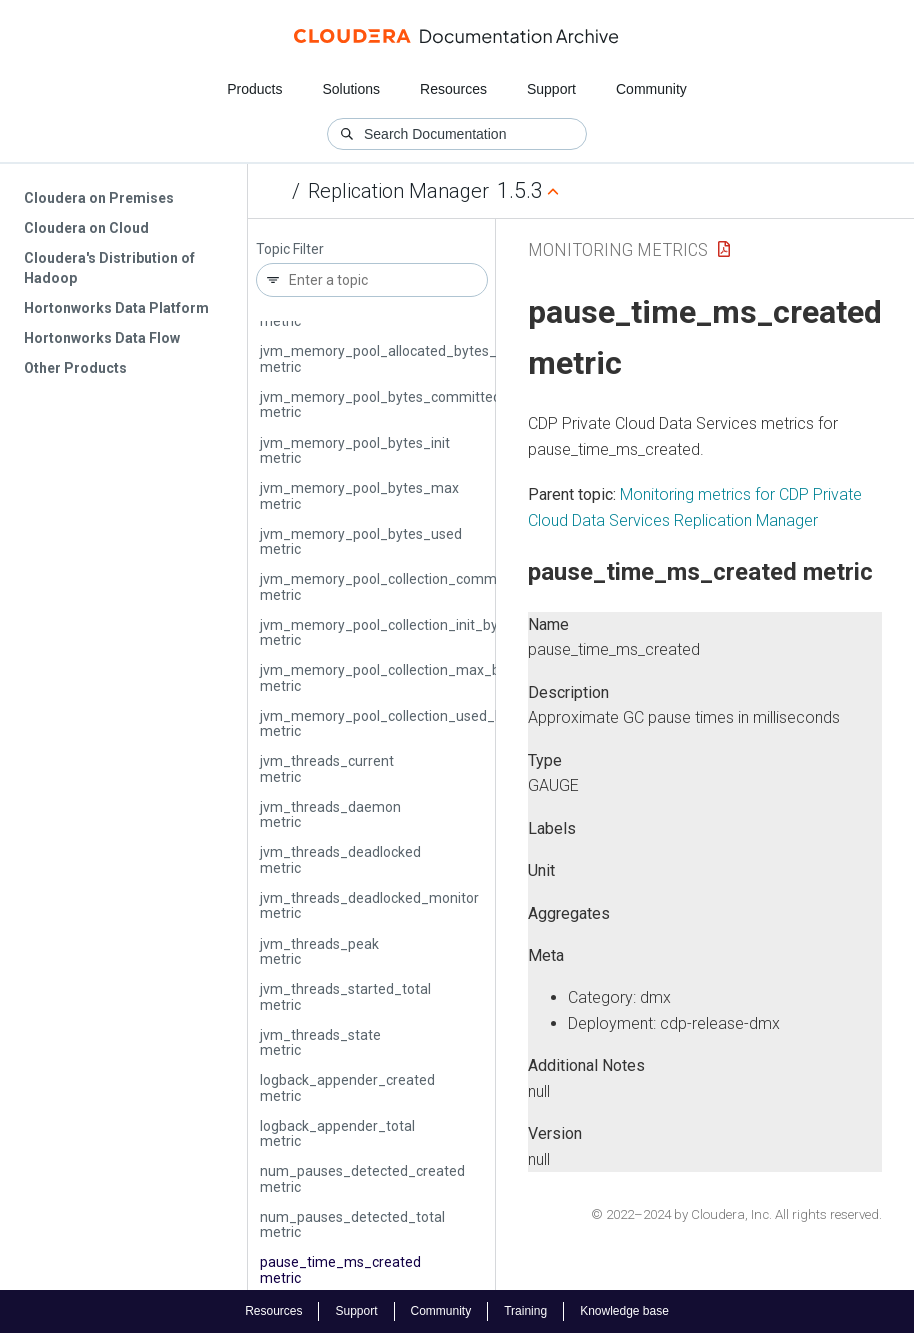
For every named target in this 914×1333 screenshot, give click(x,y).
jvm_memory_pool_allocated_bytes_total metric (393, 358)
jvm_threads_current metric (327, 768)
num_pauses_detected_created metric (362, 1178)
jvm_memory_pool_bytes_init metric (355, 450)
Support (551, 89)
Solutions (351, 89)
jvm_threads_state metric (320, 1042)
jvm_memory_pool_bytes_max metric (359, 495)
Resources (453, 89)
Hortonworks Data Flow (102, 338)
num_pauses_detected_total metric (352, 1224)
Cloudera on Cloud (86, 228)
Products (254, 89)
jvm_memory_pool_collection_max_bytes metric (393, 677)
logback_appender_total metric (337, 1133)
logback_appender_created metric (347, 1087)
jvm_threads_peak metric (319, 951)
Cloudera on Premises (99, 198)
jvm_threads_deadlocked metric (340, 859)
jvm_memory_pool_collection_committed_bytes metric (414, 586)
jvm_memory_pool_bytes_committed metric (380, 404)
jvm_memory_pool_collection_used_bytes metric (395, 723)
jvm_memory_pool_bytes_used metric (361, 541)
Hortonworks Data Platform (116, 308)
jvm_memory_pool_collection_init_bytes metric (389, 632)
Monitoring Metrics (618, 249)
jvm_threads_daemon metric (330, 814)
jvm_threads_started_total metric (345, 996)
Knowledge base (624, 1311)
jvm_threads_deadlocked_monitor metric (369, 905)
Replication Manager (398, 191)
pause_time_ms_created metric (340, 1269)
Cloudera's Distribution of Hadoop (109, 268)
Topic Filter (290, 249)
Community (651, 89)
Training (525, 1311)
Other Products (75, 368)
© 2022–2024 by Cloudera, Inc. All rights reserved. (736, 1214)
